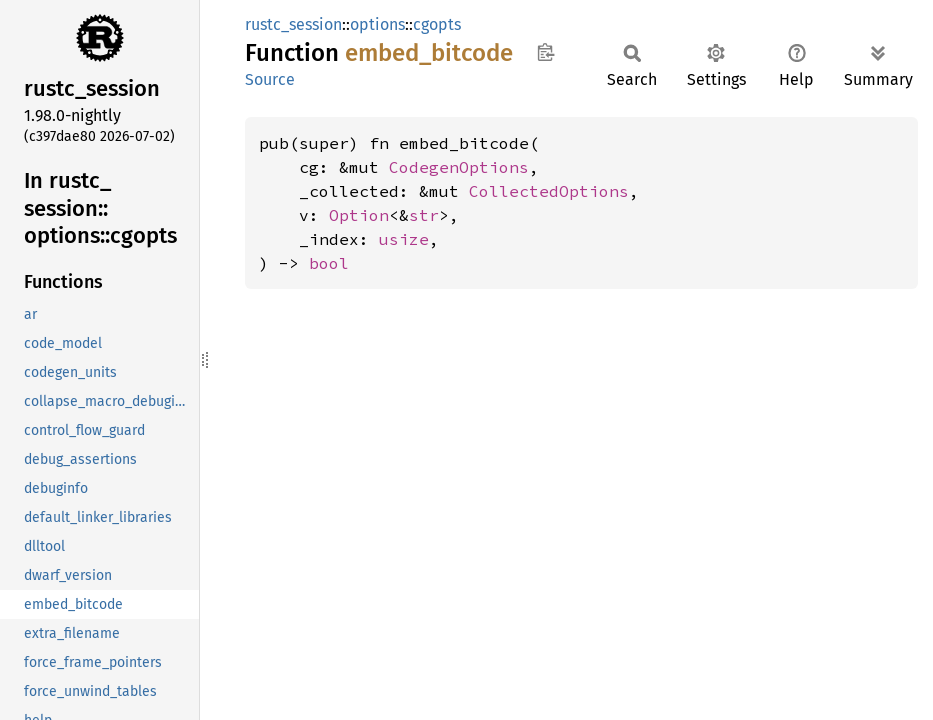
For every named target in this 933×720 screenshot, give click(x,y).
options (377, 24)
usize (404, 239)
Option (359, 215)
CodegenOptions (459, 167)
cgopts (437, 24)
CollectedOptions (549, 191)
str (424, 215)
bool (329, 263)
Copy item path (545, 52)
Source (270, 79)
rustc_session (293, 24)
